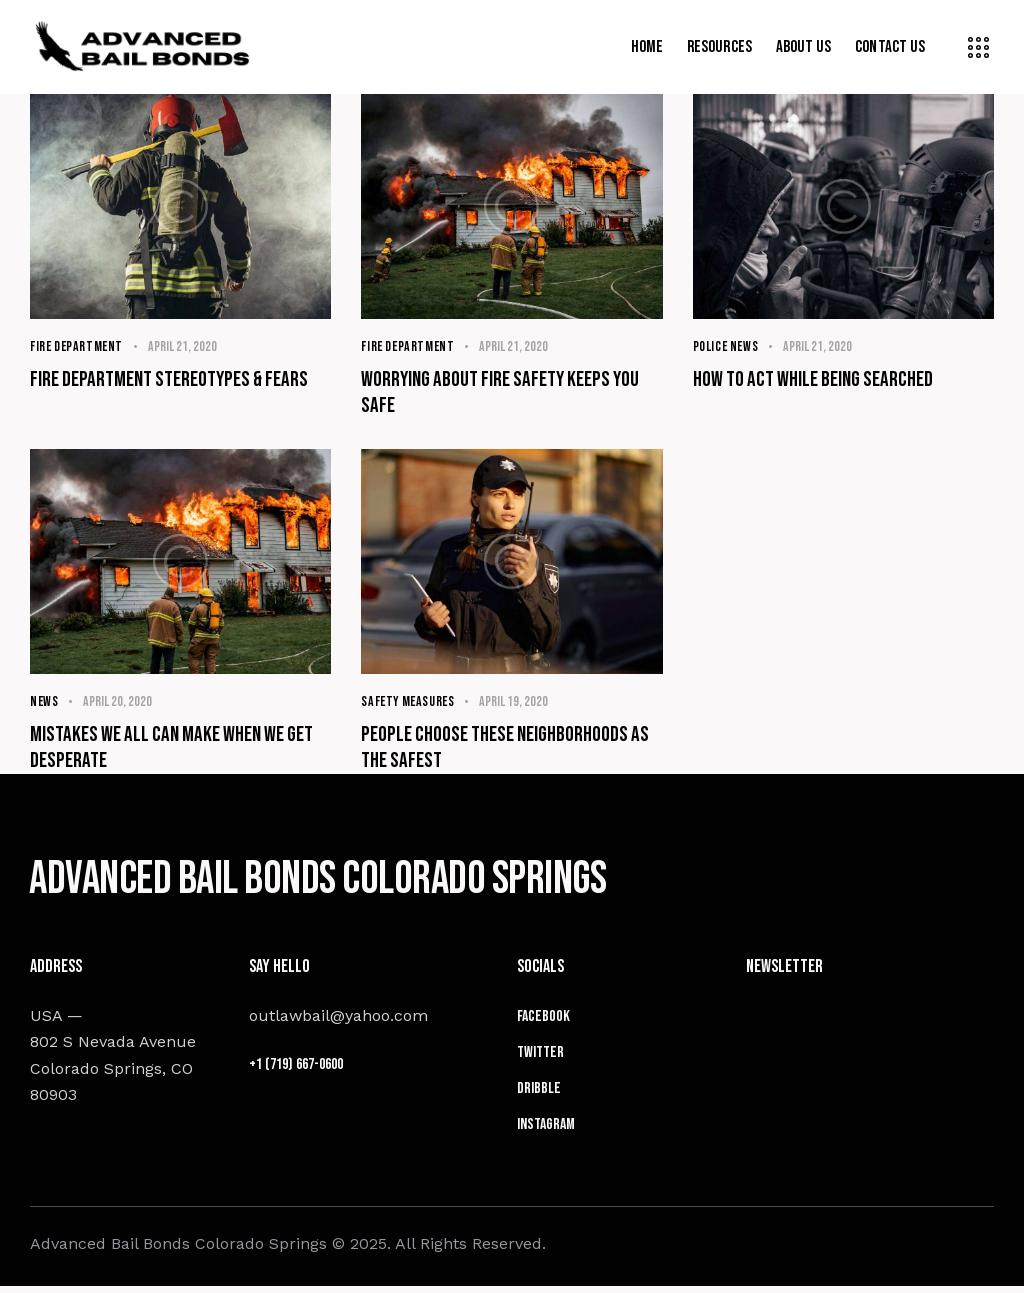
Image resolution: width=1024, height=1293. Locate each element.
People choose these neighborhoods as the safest (507, 749)
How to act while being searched (815, 380)
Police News (727, 346)
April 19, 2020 (517, 702)
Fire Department (78, 346)
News (44, 702)
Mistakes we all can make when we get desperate (175, 749)
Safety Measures (409, 702)
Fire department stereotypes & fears (172, 380)
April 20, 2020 (118, 702)
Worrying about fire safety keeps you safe (504, 393)
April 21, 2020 (185, 346)
